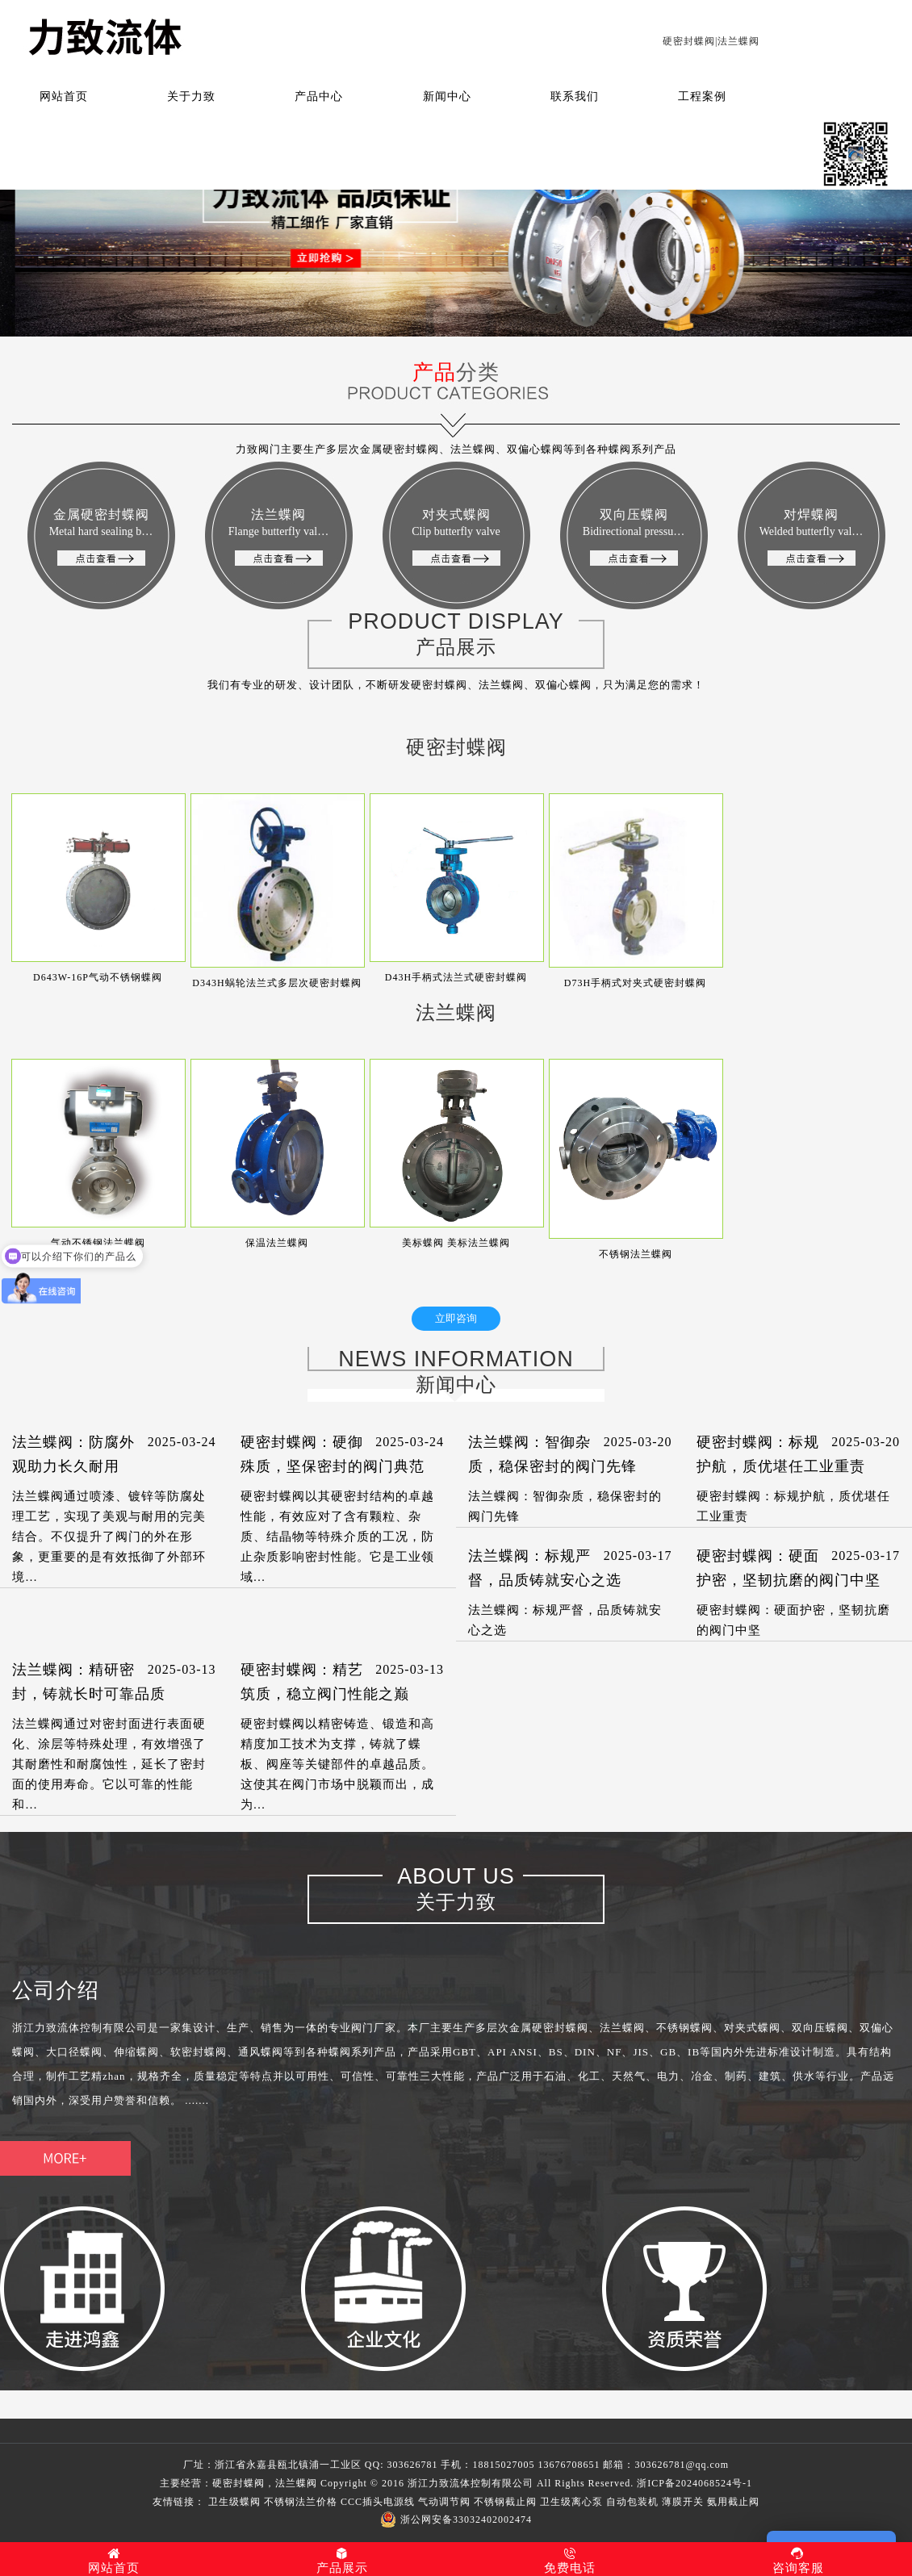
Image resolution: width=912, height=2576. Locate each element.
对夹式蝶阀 (456, 537)
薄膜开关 (683, 2501)
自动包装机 (632, 2501)
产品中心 (319, 96)
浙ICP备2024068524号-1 (694, 2483)
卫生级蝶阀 (234, 2501)
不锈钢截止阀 (505, 2501)
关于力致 (191, 96)
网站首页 (64, 96)
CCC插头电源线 (378, 2501)
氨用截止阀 (733, 2501)
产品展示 (342, 2560)
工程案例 (702, 96)
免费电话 (570, 2560)
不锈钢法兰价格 (300, 2501)
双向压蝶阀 (633, 537)
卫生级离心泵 (571, 2501)
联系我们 (574, 96)
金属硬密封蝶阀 (101, 537)
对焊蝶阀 (811, 537)
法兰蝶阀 (278, 537)
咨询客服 (798, 2560)
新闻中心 (447, 96)
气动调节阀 (444, 2501)
